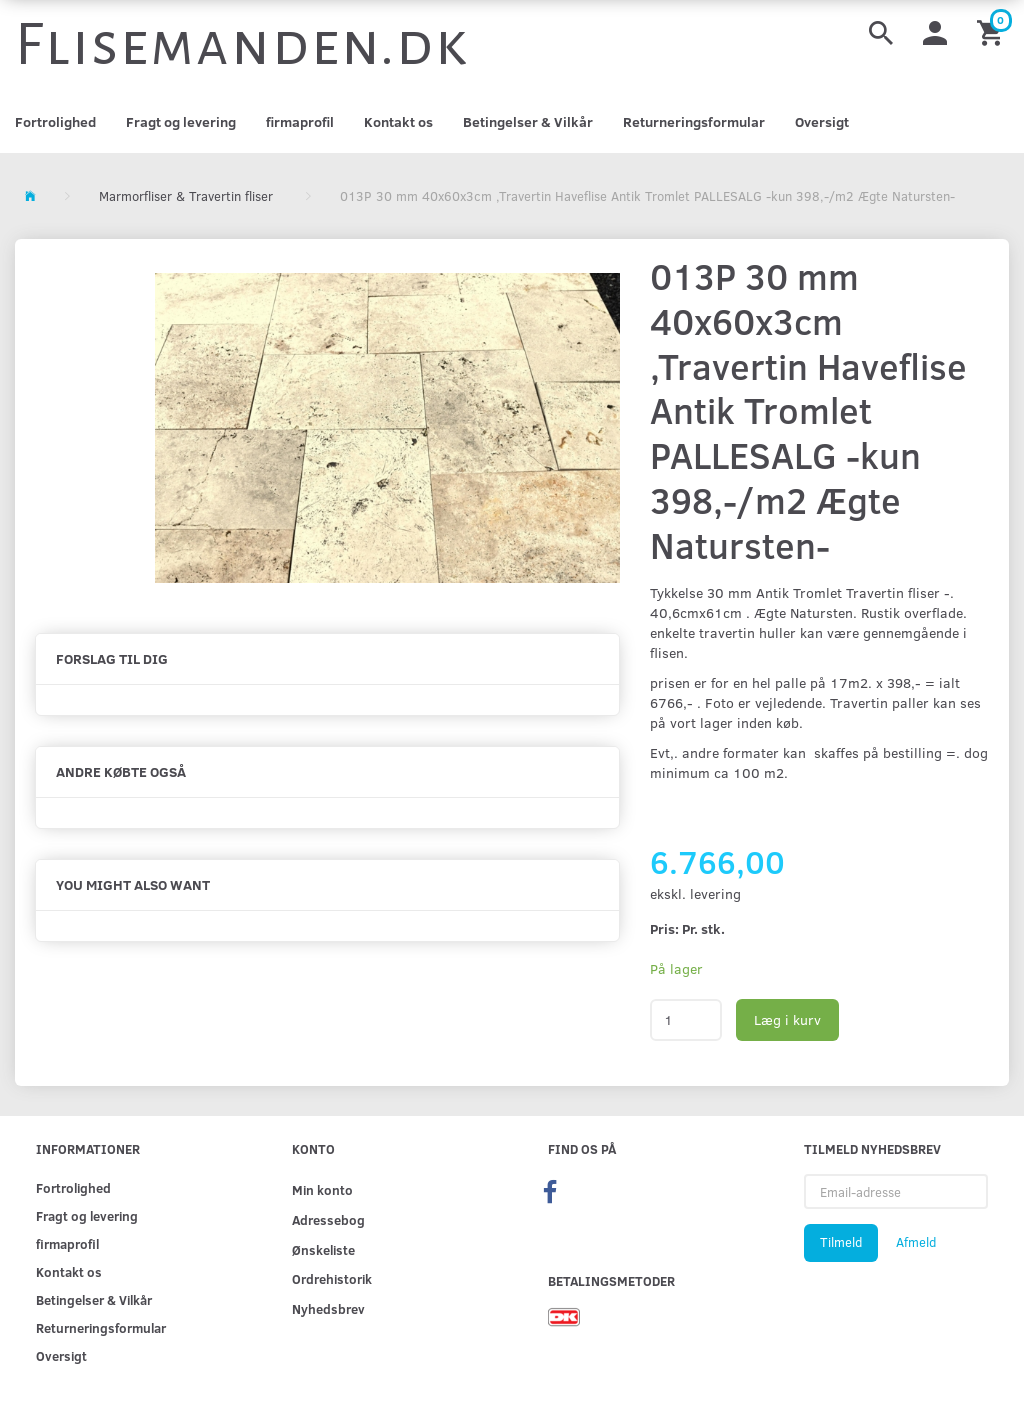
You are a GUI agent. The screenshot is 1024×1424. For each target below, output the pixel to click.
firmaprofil (300, 121)
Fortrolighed (55, 121)
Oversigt (822, 121)
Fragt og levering (181, 121)
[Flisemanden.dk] (242, 45)
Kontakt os (398, 121)
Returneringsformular (694, 121)
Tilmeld (841, 1242)
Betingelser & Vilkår (528, 121)
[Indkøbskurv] (993, 31)
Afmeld (916, 1242)
